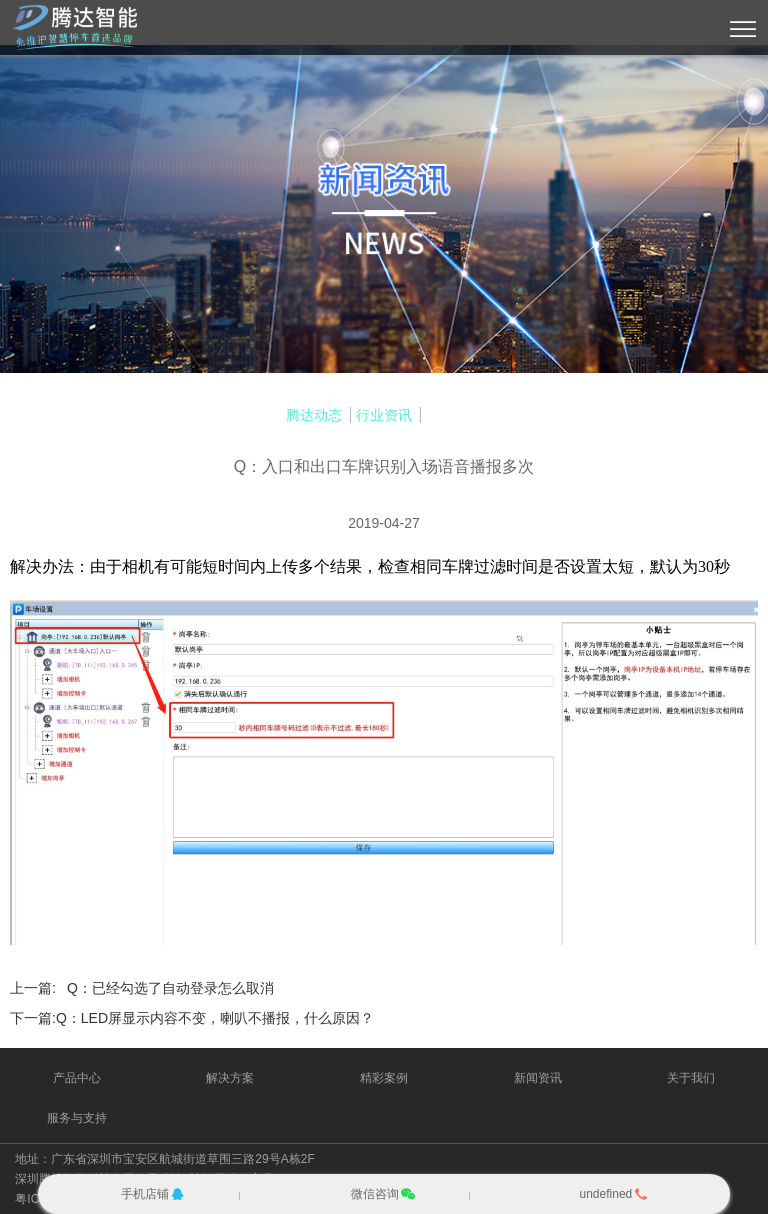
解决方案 (230, 1078)
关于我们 (691, 1078)
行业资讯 (384, 415)
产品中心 (77, 1078)
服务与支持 (77, 1118)
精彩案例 (384, 1078)
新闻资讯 (538, 1078)
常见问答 (454, 415)
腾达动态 (314, 415)
